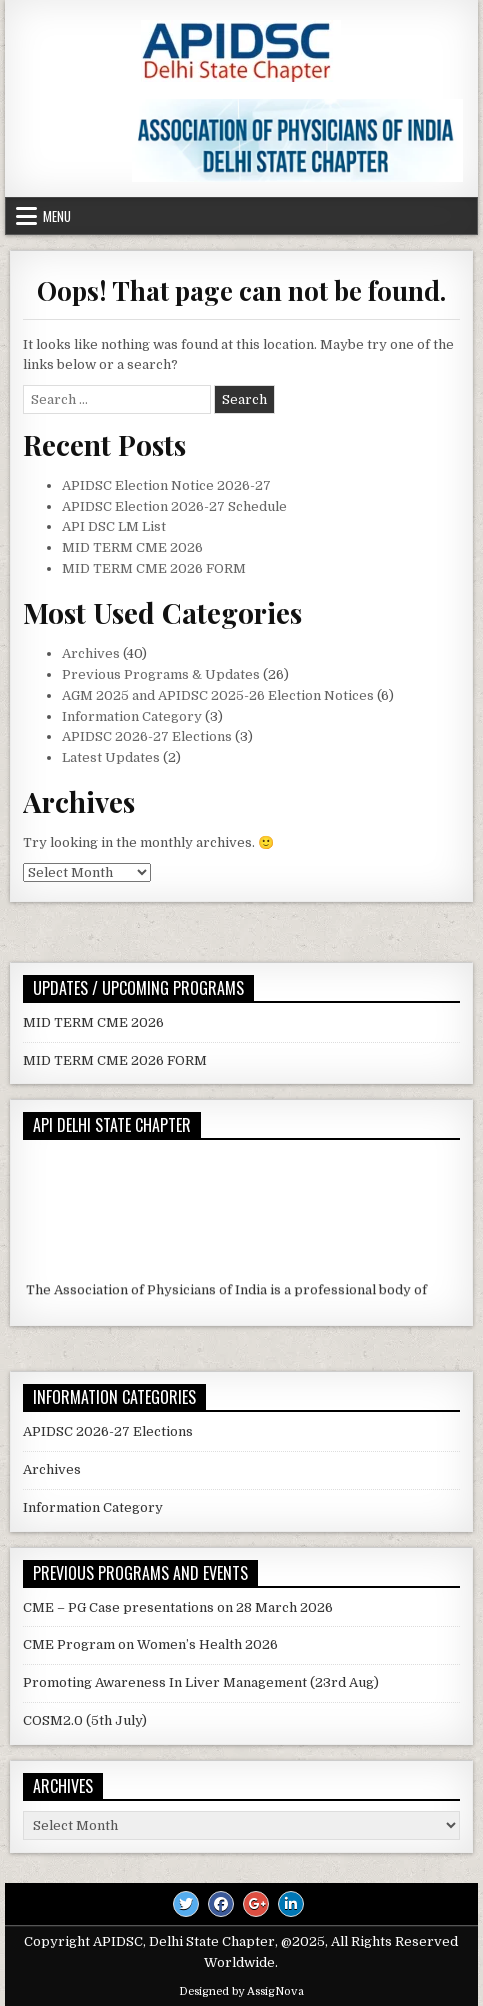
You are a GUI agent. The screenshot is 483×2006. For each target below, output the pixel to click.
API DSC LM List (114, 526)
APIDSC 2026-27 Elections (147, 736)
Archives (91, 653)
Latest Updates (111, 757)
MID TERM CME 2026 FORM (154, 568)
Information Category (132, 716)
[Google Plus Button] (256, 1904)
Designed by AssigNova (241, 1991)
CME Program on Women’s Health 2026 (150, 1644)
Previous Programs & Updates (161, 674)
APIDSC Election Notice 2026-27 (166, 485)
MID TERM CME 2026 (132, 547)
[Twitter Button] (186, 1904)
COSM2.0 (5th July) (85, 1720)
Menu (57, 216)
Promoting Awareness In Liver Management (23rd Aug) (201, 1682)
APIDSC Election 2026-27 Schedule (174, 506)
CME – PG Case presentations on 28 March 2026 (178, 1607)
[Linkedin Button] (291, 1904)
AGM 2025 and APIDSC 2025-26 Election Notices (218, 695)
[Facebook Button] (221, 1904)
